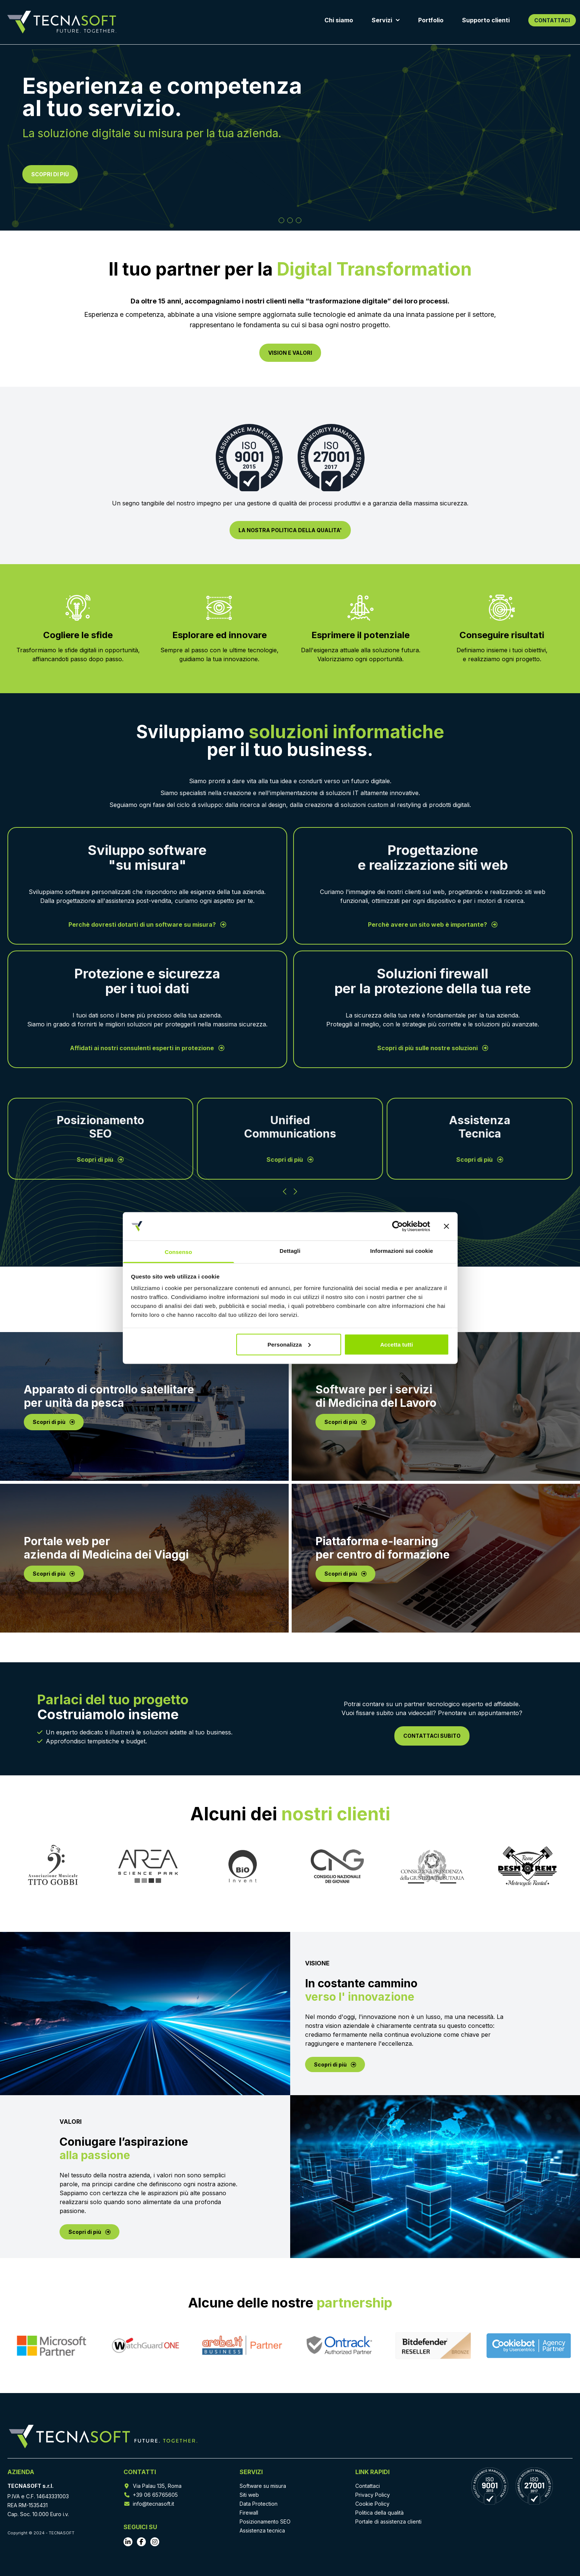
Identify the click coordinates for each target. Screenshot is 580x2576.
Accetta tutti (396, 1344)
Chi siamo (338, 20)
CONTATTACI (552, 20)
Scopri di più (100, 1159)
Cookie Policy (372, 2504)
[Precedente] (284, 1191)
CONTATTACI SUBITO (432, 1736)
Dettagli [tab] (290, 1251)
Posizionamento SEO (265, 2521)
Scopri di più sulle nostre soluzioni (432, 1048)
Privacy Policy (372, 2495)
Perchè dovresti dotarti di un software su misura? (147, 924)
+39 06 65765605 (155, 2495)
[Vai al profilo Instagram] (154, 2541)
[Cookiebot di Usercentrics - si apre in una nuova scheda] (397, 1226)
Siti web (249, 2495)
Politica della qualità (379, 2512)
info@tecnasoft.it (153, 2504)
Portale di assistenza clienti (388, 2521)
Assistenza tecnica (262, 2530)
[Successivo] (295, 1191)
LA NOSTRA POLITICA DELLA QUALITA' (290, 530)
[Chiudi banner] (446, 1226)
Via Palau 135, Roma (157, 2486)
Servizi (386, 20)
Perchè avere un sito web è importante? (432, 924)
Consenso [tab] (178, 1252)
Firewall (249, 2512)
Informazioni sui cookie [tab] (401, 1251)
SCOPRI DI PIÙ (50, 174)
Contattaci (367, 2486)
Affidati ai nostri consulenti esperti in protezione (147, 1048)
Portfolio (430, 20)
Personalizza (289, 1344)
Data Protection (259, 2504)
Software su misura (263, 2486)
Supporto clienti (486, 20)
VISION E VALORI (290, 353)
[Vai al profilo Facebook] (141, 2541)
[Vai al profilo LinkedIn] (128, 2541)
